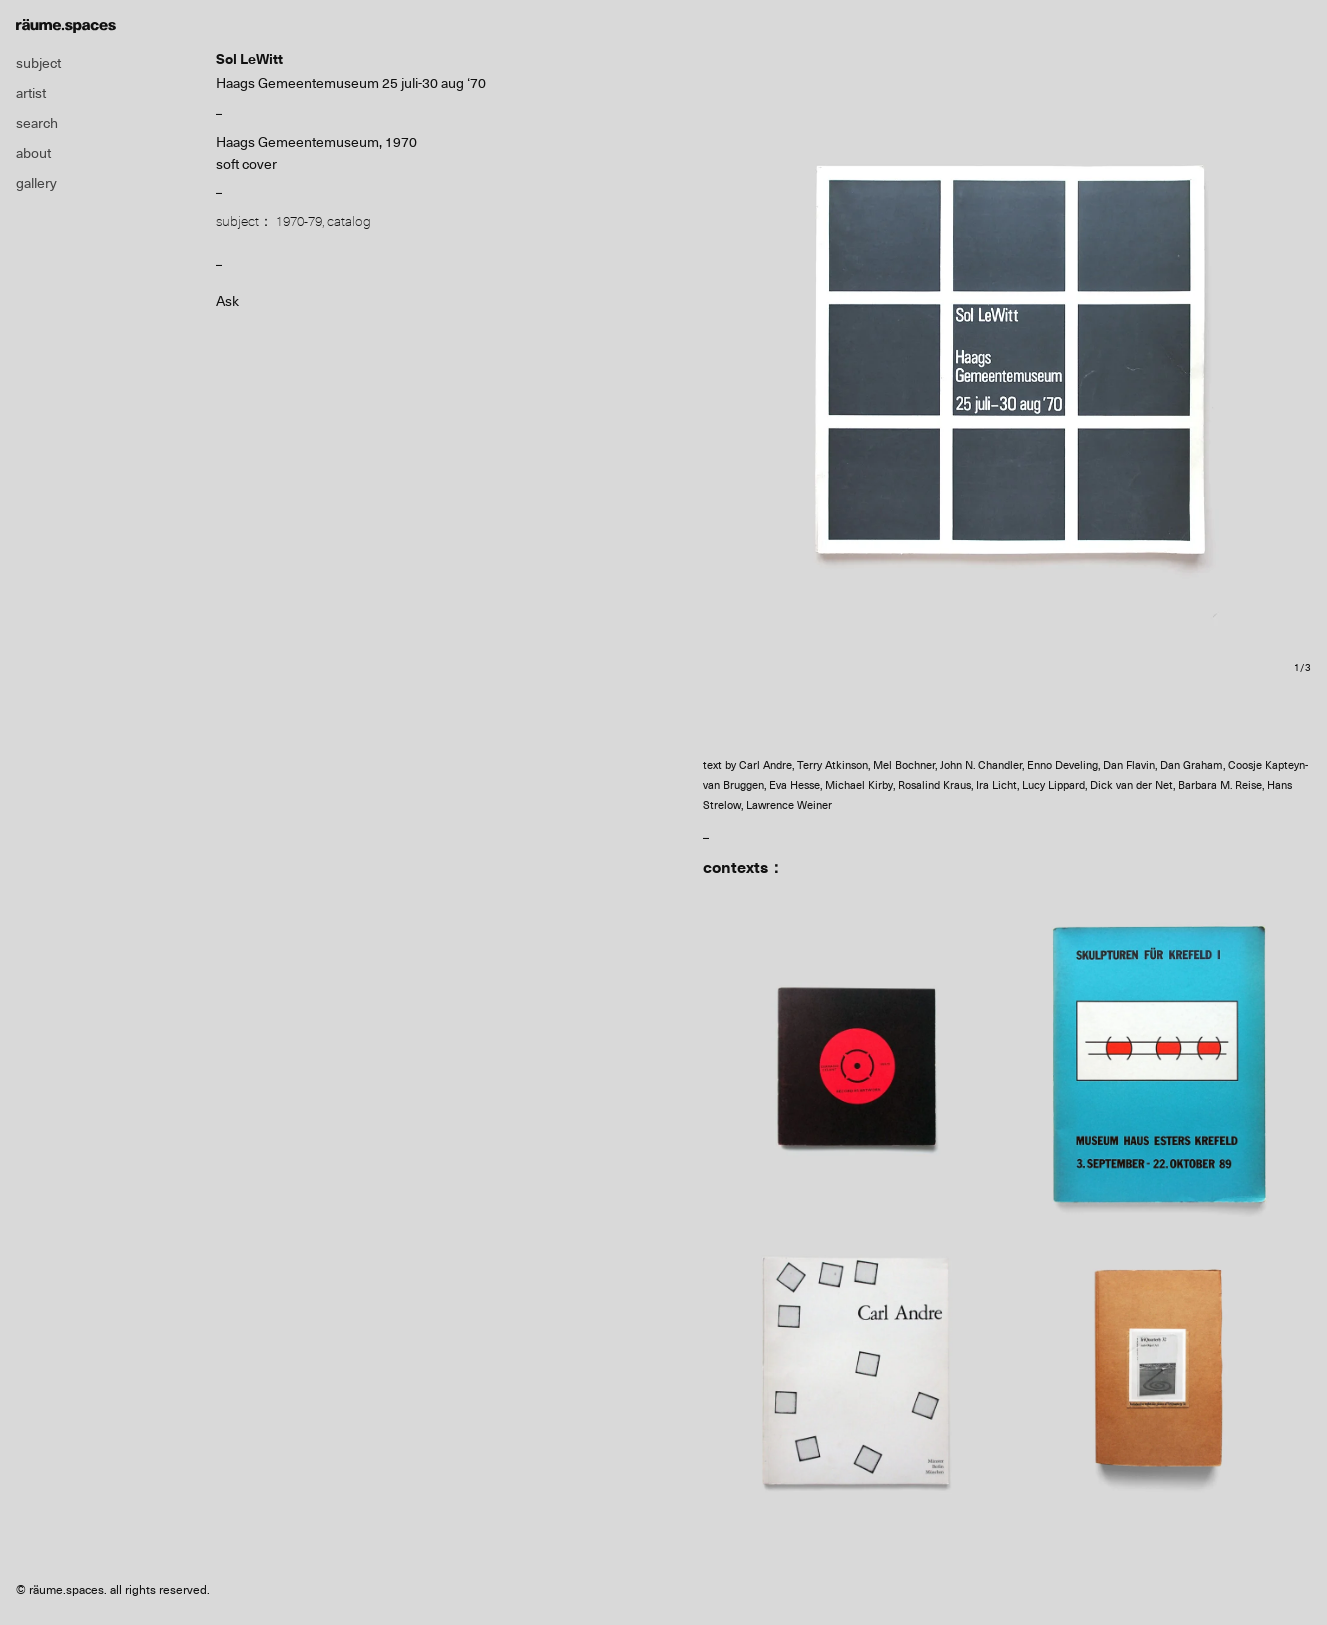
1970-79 (299, 221)
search (37, 123)
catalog (349, 221)
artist (31, 93)
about (33, 153)
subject (38, 63)
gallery (36, 183)
